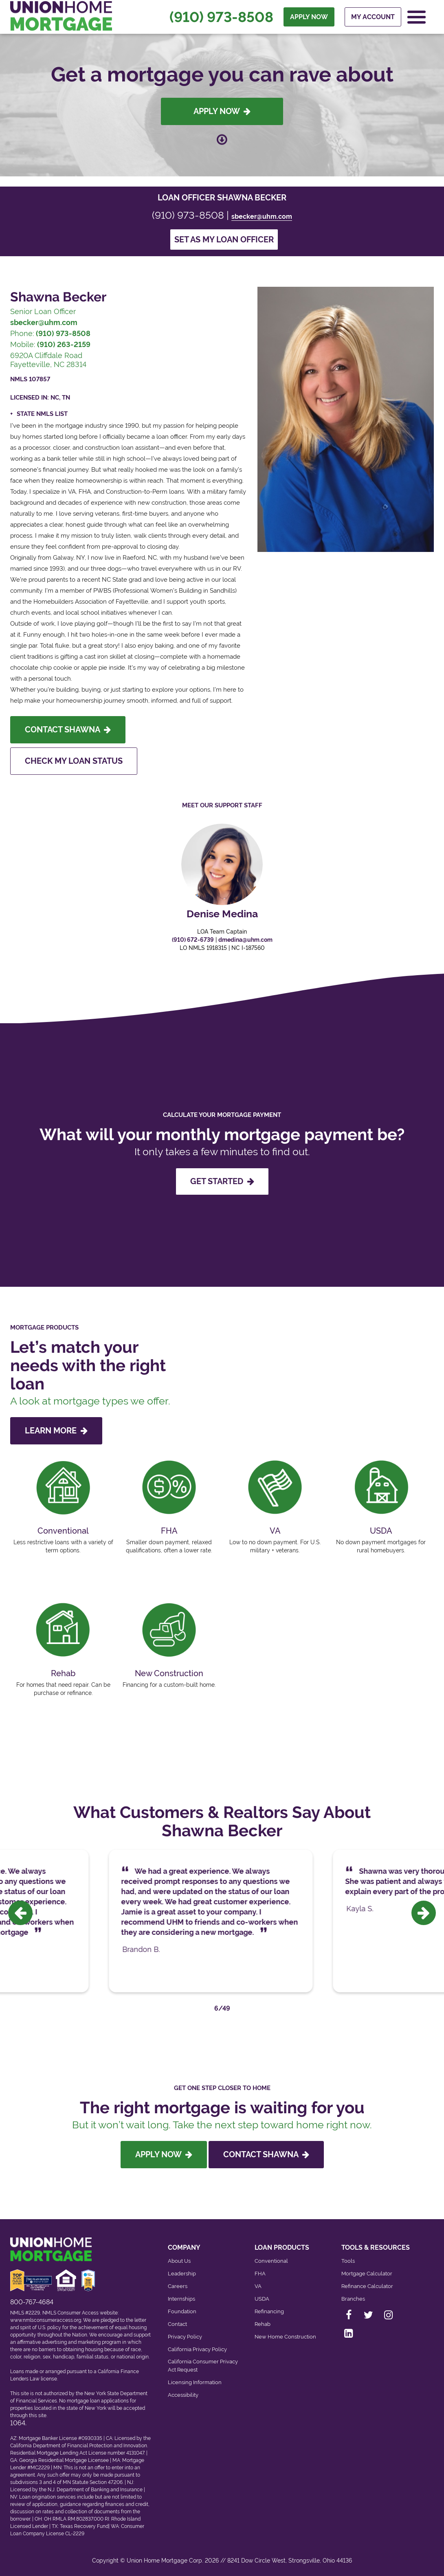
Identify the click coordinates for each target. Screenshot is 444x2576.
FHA (260, 2273)
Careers (177, 2286)
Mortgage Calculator (366, 2273)
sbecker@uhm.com (261, 216)
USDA (262, 2299)
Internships (181, 2299)
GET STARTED (222, 1181)
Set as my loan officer (224, 239)
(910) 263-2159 (63, 344)
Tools (348, 2261)
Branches (353, 2299)
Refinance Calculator (367, 2286)
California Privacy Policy (197, 2349)
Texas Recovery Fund (84, 2526)
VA (258, 2286)
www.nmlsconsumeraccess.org (45, 2320)
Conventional (271, 2261)
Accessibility (183, 2395)
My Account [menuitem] (373, 17)
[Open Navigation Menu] (416, 17)
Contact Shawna (68, 729)
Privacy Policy (185, 2337)
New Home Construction (285, 2337)
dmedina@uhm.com (245, 939)
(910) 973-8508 (221, 17)
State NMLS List (42, 414)
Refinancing (269, 2311)
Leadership (182, 2273)
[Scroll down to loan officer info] (222, 135)
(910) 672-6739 (193, 939)
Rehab (262, 2324)
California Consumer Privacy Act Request (203, 2365)
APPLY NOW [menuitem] (309, 17)
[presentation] (20, 1913)
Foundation (182, 2311)
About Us (179, 2261)
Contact (177, 2324)
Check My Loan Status (74, 761)
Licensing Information (195, 2382)
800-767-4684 (31, 2302)
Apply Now (222, 111)
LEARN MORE (56, 1430)
